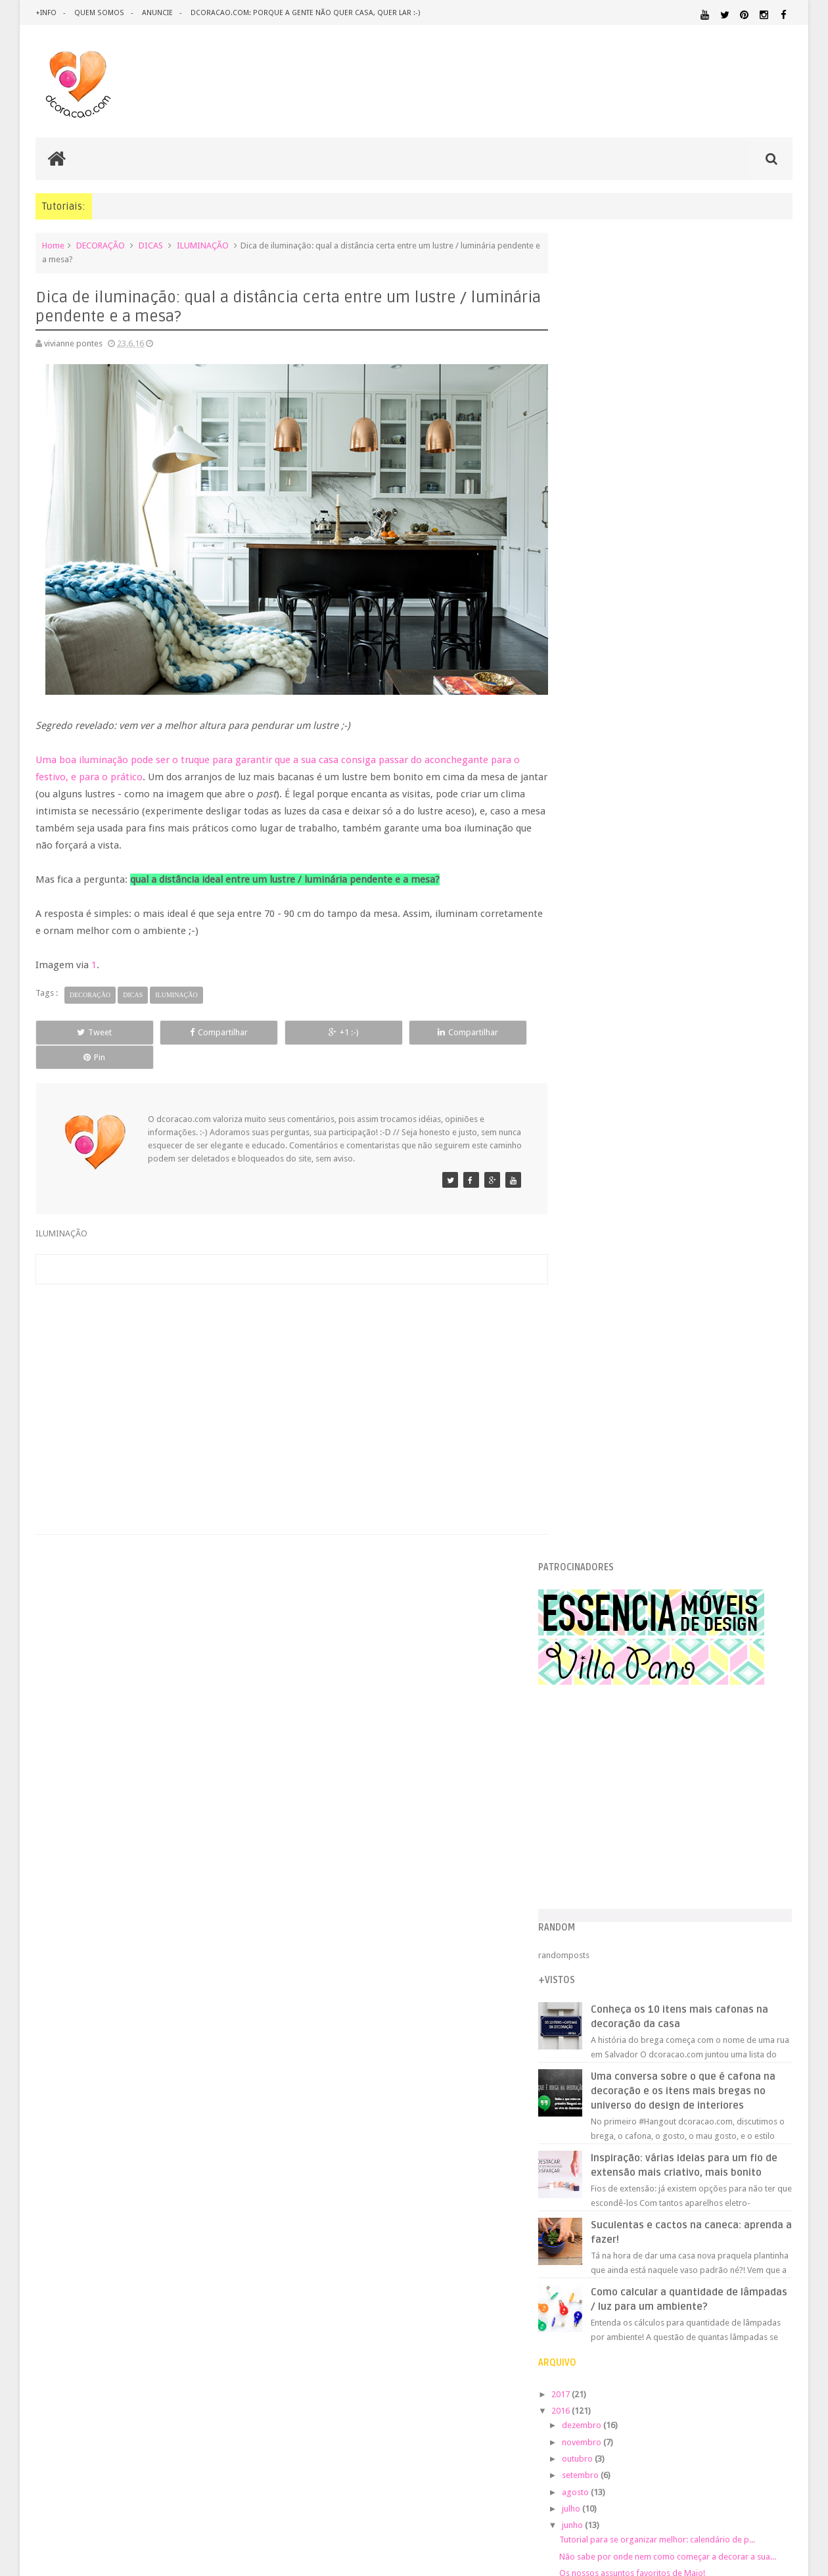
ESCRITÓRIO (682, 2043)
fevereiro (607, 1552)
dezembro (609, 1125)
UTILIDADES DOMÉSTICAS (603, 2184)
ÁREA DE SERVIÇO (673, 2184)
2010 (589, 1672)
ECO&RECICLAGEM (607, 2042)
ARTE (782, 1986)
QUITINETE (671, 2159)
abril (598, 1518)
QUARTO (630, 2146)
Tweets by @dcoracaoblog (616, 2289)
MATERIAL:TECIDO (679, 2121)
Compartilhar (184, 1024)
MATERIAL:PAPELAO (599, 2121)
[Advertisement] (285, 1360)
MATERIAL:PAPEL (754, 2108)
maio (599, 1502)
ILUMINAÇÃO (203, 245)
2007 (589, 1722)
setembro (608, 1175)
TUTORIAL (767, 2171)
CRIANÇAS (666, 2001)
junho (600, 1225)
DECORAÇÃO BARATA (614, 2014)
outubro (605, 1158)
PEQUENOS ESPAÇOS (645, 2134)
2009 (589, 1689)
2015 (589, 1589)
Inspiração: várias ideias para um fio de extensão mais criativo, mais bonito (704, 857)
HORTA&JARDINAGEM (751, 2060)
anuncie (156, 13)
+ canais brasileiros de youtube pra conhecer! (672, 1350)
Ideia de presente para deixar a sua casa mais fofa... (686, 1481)
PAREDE (582, 2133)
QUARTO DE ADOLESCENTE (701, 2146)
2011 (589, 1655)
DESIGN (687, 2014)
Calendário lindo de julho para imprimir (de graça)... (684, 1316)
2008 (589, 1705)
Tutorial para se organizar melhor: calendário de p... (685, 1239)
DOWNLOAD (763, 2027)
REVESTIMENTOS (597, 2172)
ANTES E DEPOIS (676, 1986)
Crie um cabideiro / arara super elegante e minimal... (685, 1333)
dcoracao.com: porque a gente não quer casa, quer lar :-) (303, 13)
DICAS (151, 245)
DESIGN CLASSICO (611, 2027)
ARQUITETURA (741, 1986)
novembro (609, 1141)
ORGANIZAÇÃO (758, 2121)
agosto (603, 1191)
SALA (647, 2172)
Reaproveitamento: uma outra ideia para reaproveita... (689, 1383)
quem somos (98, 13)
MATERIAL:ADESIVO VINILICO (625, 2084)
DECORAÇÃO (100, 245)
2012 (589, 1639)
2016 (589, 1110)
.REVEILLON (621, 1986)
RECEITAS (723, 2159)
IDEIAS (631, 2072)
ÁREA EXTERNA (729, 2184)
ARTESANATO (590, 2002)
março (602, 1534)
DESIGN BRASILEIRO (752, 2015)
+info (46, 13)
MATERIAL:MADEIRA (674, 2109)
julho (599, 1208)
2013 (589, 1623)
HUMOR (580, 2072)
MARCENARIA (766, 2072)
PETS (697, 2134)
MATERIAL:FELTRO (599, 2109)
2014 (589, 1605)
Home (53, 245)
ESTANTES (733, 2043)
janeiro (603, 1568)
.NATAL (581, 1985)
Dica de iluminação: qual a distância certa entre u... (681, 1366)
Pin (486, 1024)
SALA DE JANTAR (700, 2172)
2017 (589, 1094)
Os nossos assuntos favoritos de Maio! (660, 1283)
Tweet (83, 1024)
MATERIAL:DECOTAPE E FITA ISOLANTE (717, 2096)
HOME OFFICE (681, 2060)
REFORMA (775, 2159)
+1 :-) (284, 1024)
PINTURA (731, 2133)
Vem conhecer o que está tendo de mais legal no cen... (689, 1300)
